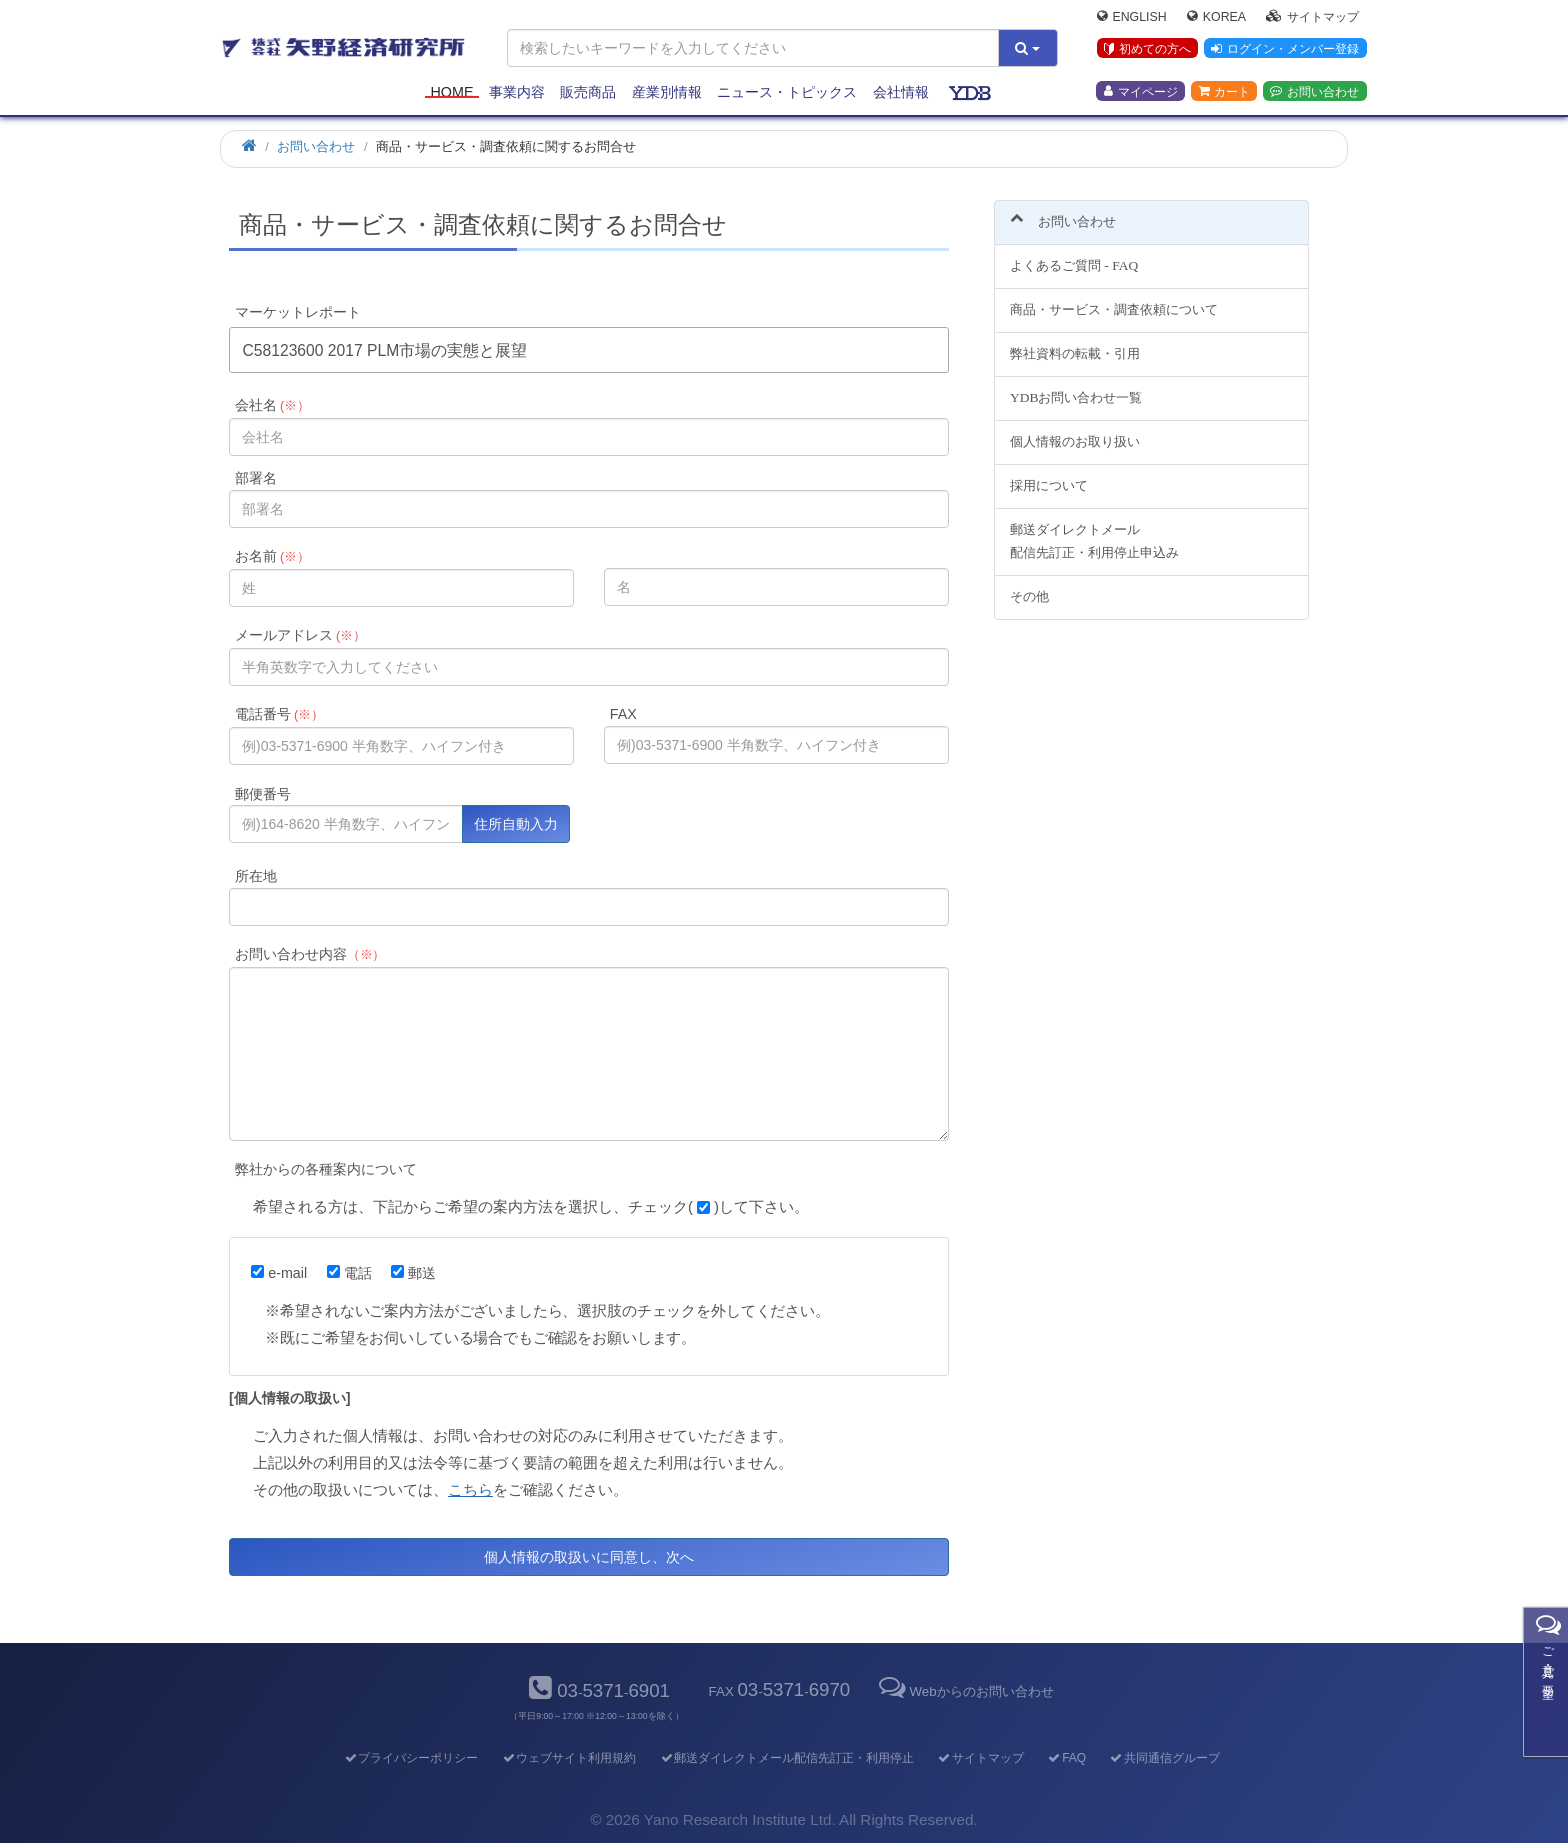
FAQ (1066, 1758)
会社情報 (901, 92)
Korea (1216, 16)
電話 (349, 1273)
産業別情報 (667, 92)
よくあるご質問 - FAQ (1074, 254)
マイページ (1141, 91)
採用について (1049, 473)
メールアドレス (300, 635)
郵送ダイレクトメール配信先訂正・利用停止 (786, 1758)
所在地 (256, 876)
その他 (1029, 584)
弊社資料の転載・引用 (1075, 342)
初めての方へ (1147, 49)
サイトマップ (1312, 16)
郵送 (413, 1273)
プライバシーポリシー (410, 1758)
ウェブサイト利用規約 (568, 1758)
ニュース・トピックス (787, 92)
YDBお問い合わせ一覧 (1076, 386)
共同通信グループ (1164, 1758)
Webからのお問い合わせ (964, 1691)
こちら (470, 1489)
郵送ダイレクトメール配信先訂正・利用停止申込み (1094, 529)
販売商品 (588, 92)
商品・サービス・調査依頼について (1114, 298)
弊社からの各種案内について (326, 1169)
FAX (623, 714)
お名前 (272, 556)
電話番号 (279, 714)
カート (1224, 91)
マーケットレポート (298, 312)
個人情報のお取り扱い (1075, 429)
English (1132, 16)
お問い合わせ (1314, 91)
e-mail (279, 1273)
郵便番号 (263, 794)
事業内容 (517, 92)
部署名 (256, 478)
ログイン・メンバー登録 (1285, 49)
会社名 (272, 405)
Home (451, 92)
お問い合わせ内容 (310, 954)
